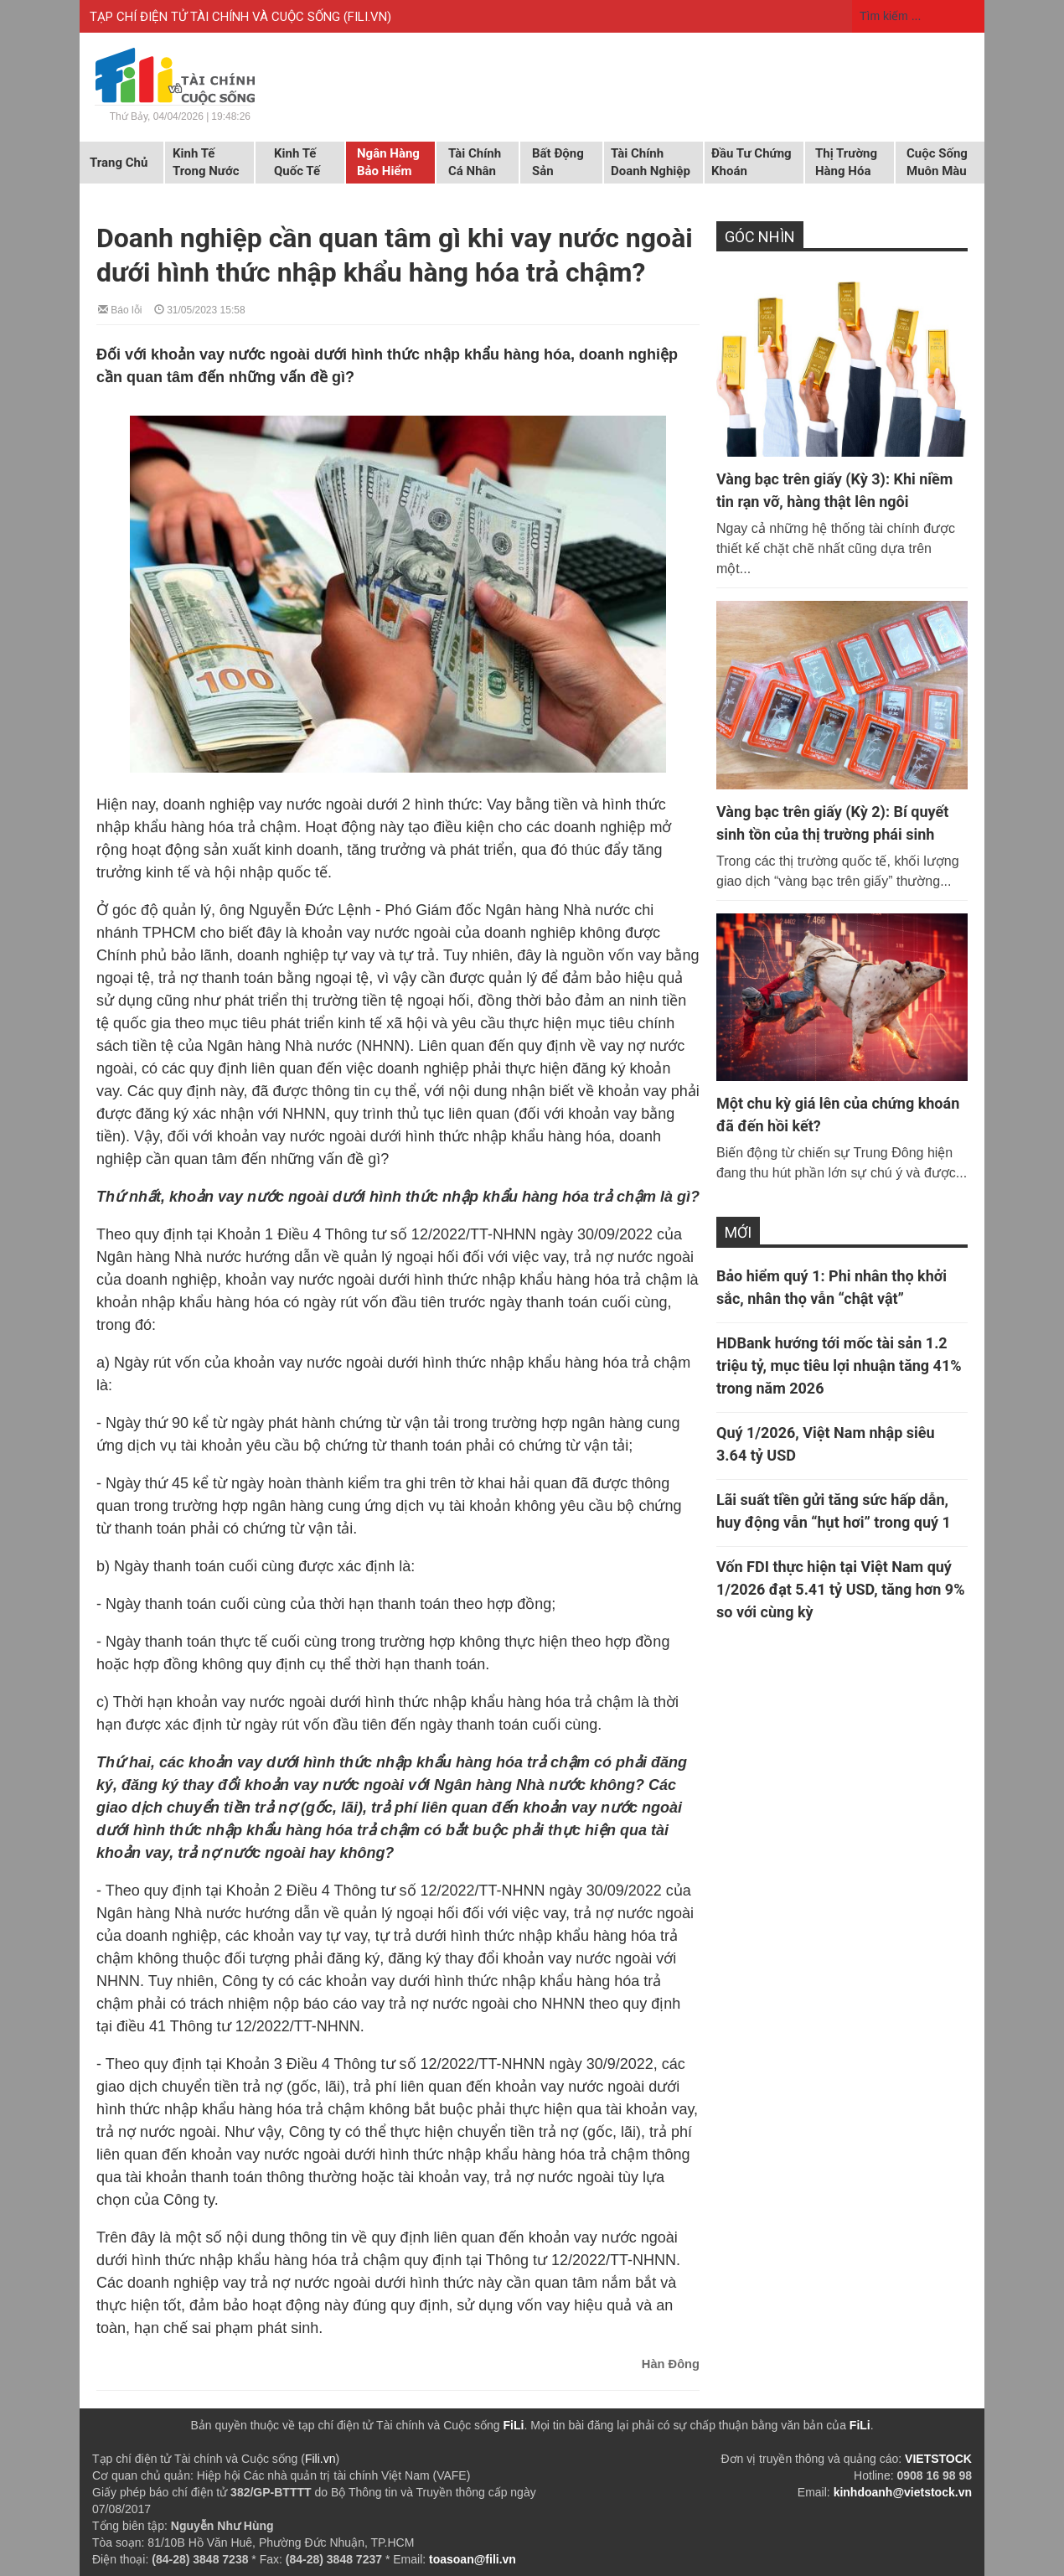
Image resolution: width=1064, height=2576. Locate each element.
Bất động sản (558, 162)
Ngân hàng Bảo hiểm (388, 162)
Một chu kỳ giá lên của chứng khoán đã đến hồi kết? (837, 1114)
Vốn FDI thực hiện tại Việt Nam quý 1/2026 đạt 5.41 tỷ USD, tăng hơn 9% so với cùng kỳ (840, 1589)
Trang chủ (118, 162)
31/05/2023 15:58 (199, 308)
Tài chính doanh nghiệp (650, 162)
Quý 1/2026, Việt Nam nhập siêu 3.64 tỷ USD (825, 1444)
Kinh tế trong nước (206, 162)
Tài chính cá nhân (474, 162)
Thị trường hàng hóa (846, 162)
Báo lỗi (120, 308)
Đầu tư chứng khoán (751, 162)
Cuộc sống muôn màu (937, 162)
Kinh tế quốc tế (297, 162)
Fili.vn (320, 2458)
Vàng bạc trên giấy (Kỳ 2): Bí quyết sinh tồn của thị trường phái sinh (832, 823)
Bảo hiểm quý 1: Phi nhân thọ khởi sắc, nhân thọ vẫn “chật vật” (831, 1287)
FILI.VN (367, 16)
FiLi (514, 2425)
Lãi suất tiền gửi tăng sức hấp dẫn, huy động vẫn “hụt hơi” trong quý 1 (833, 1511)
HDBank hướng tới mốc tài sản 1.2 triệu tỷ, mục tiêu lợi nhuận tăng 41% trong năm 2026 (839, 1365)
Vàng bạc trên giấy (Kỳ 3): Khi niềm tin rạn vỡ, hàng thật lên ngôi (834, 490)
